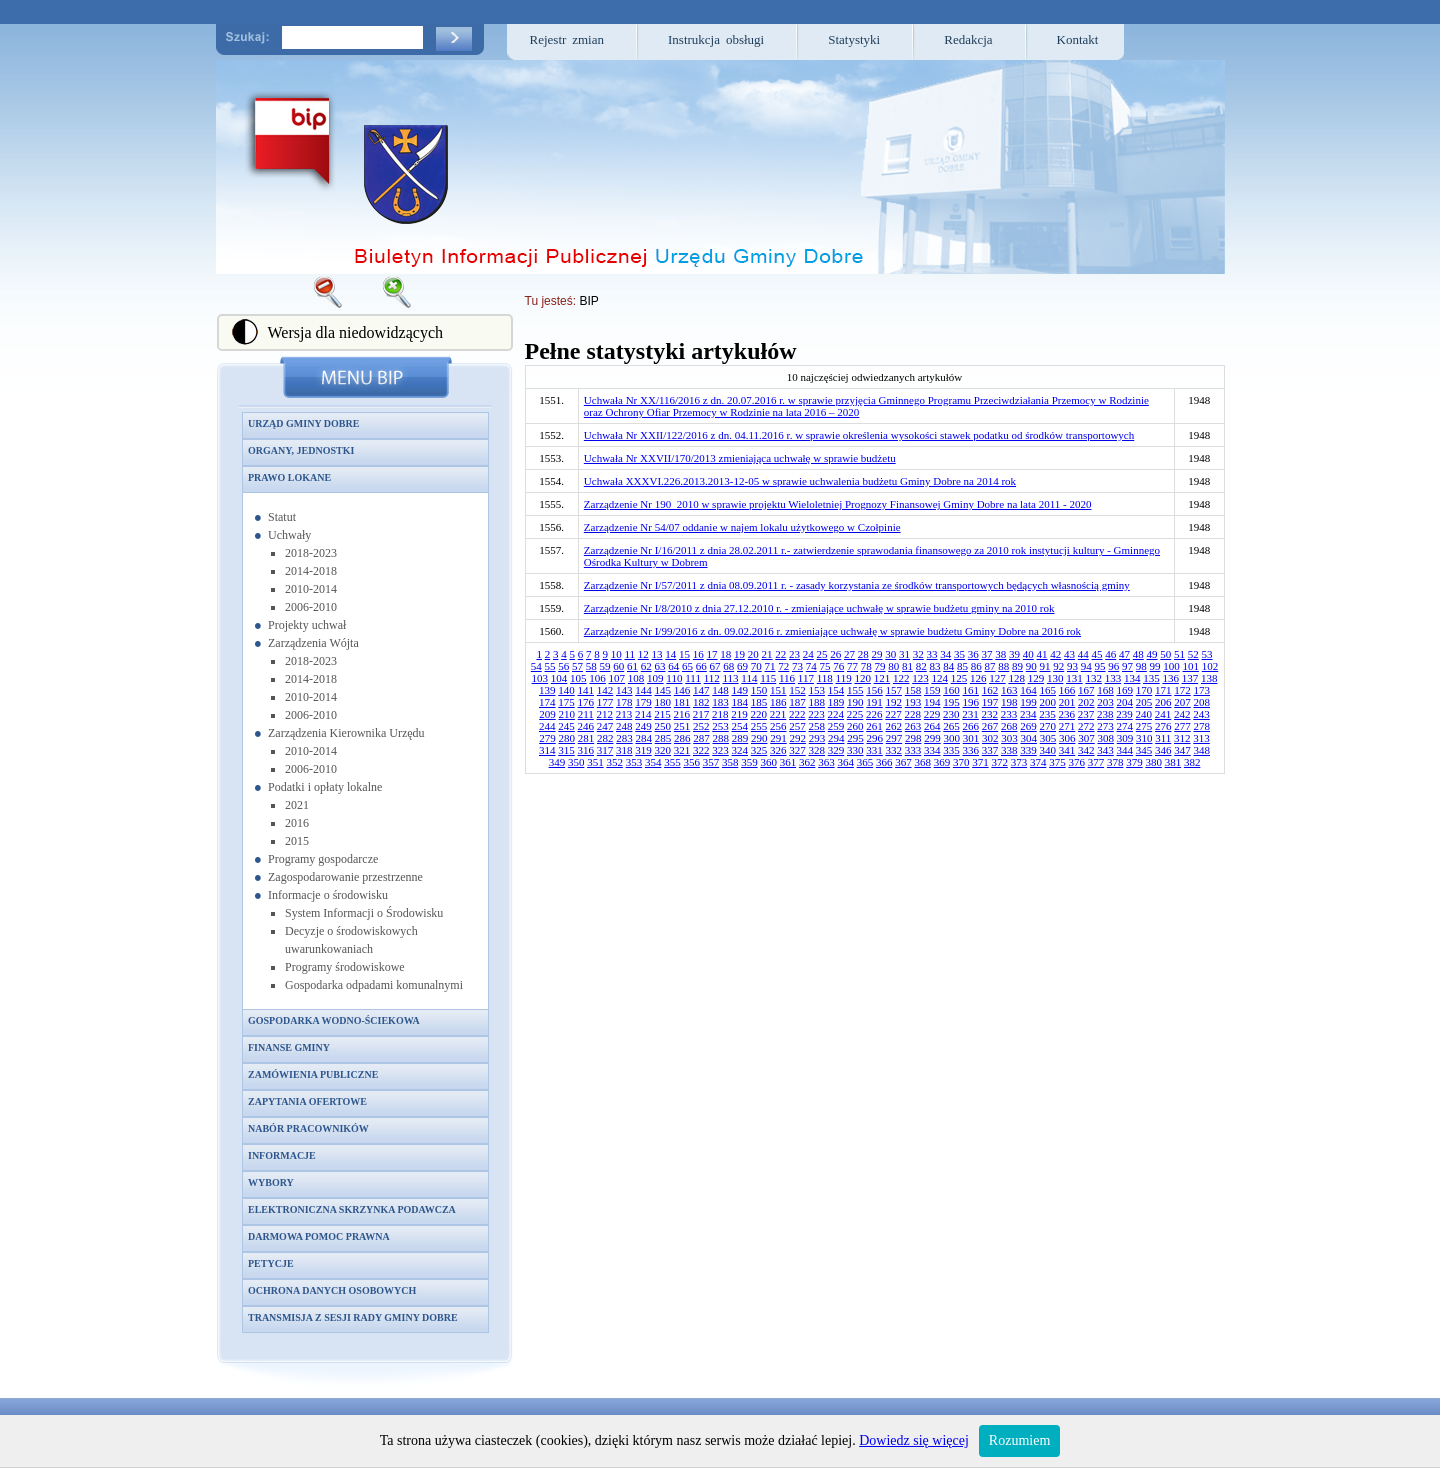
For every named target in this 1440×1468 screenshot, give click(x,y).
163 (1009, 690)
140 (566, 690)
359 (749, 762)
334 (932, 750)
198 (1009, 702)
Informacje (282, 1155)
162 (990, 690)
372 (999, 762)
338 (1009, 750)
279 (547, 738)
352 (614, 762)
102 (1210, 666)
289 (740, 738)
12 (643, 654)
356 (691, 762)
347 (1182, 750)
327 (797, 750)
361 (788, 762)
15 (684, 654)
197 (990, 702)
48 (1138, 654)
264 (932, 726)
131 (1074, 678)
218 (720, 714)
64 (673, 666)
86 (976, 666)
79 (880, 666)
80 (893, 666)
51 (1179, 654)
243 (1201, 714)
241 (1163, 714)
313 (1201, 738)
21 (767, 654)
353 (634, 762)
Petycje (271, 1263)
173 (1202, 690)
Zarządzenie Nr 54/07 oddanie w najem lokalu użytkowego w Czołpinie (742, 527)
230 (951, 714)
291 (778, 738)
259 (836, 726)
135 (1151, 678)
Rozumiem (1019, 1440)
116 (787, 678)
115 (768, 678)
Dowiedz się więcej (914, 1440)
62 (646, 666)
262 (894, 726)
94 (1086, 666)
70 (756, 666)
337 (990, 750)
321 (682, 750)
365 (865, 762)
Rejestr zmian (567, 39)
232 (990, 714)
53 (1207, 654)
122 (901, 678)
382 (1192, 762)
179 (643, 702)
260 (855, 726)
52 (1193, 654)
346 (1163, 750)
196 (971, 702)
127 (997, 678)
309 (1125, 738)
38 (1000, 654)
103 (540, 678)
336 (971, 750)
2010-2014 (311, 589)
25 (822, 654)
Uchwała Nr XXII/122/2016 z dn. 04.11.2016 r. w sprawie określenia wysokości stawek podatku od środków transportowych (859, 435)
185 (759, 702)
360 (768, 762)
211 (586, 714)
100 (1171, 666)
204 (1125, 702)
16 (698, 654)
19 (739, 654)
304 (1028, 738)
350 (576, 762)
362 (807, 762)
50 (1165, 654)
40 (1028, 654)
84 (948, 666)
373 (1019, 762)
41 (1042, 654)
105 (578, 678)
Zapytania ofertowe (307, 1101)
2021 (297, 805)
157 (894, 690)
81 (907, 666)
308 (1105, 738)
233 (1009, 714)
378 (1115, 762)
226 (874, 714)
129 (1036, 678)
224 (836, 714)
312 (1182, 738)
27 (849, 654)
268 (1009, 726)
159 (932, 690)
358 (730, 762)
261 (874, 726)
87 (990, 666)
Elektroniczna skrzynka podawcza (352, 1209)
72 (783, 666)
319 (643, 750)
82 (921, 666)
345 (1144, 750)
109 (655, 678)
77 (852, 666)
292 (797, 738)
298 (913, 738)
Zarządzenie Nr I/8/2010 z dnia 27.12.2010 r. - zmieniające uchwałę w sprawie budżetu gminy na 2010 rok (819, 608)
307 (1086, 738)
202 (1086, 702)
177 (605, 702)
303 (1009, 738)
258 (817, 726)
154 (836, 690)
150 (759, 690)
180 (663, 702)
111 (693, 678)
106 (597, 678)
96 (1113, 666)
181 (682, 702)
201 (1067, 702)
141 (586, 690)
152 (797, 690)
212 (605, 714)
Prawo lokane (289, 477)
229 (932, 714)
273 (1105, 726)
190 (855, 702)
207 (1182, 702)
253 (720, 726)
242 (1182, 714)
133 (1113, 678)
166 (1067, 690)
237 (1086, 714)
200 (1048, 702)
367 (903, 762)
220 (759, 714)
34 (945, 654)
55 (550, 666)
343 (1105, 750)
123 (920, 678)
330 (855, 750)
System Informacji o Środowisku (364, 913)
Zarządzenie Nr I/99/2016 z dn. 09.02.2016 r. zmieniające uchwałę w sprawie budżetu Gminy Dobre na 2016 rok (832, 631)
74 (811, 666)
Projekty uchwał (307, 625)
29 (877, 654)
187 (797, 702)
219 (739, 714)
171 (1163, 690)
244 (547, 726)
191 (874, 702)
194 (932, 702)
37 (987, 654)
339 (1028, 750)
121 (882, 678)
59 (605, 666)
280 (566, 738)
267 (990, 726)
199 (1028, 702)
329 (836, 750)
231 (970, 714)
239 (1124, 714)
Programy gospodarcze (323, 859)
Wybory (271, 1182)
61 (632, 666)
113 (730, 678)
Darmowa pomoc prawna (319, 1236)
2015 (297, 841)
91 (1045, 666)
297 (894, 738)
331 (874, 750)
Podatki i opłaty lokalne (325, 787)
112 (712, 678)
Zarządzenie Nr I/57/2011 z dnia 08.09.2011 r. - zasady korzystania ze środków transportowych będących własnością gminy (857, 585)
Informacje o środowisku (328, 895)
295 (855, 738)
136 (1170, 678)
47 (1124, 654)
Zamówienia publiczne (313, 1074)
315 (566, 750)
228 (913, 714)
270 (1048, 726)
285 (663, 738)
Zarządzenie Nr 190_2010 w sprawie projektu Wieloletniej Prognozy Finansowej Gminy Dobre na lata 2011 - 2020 (838, 504)
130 (1055, 678)
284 (643, 738)
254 (740, 726)
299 (932, 738)
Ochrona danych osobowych (332, 1290)
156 (874, 690)
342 (1086, 750)
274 (1125, 726)
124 (939, 678)
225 (855, 714)
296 (874, 738)
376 (1076, 762)
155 (855, 690)
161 (971, 690)
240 (1144, 714)
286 (682, 738)
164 (1028, 690)
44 (1083, 654)
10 (616, 654)
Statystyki (854, 39)
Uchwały (289, 535)
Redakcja (968, 39)
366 (884, 762)
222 (797, 714)
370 (961, 762)
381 (1173, 762)
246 (586, 726)
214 (643, 714)
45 (1097, 654)
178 (624, 702)
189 (836, 702)
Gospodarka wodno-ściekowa (334, 1020)
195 (951, 702)
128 (1016, 678)
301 (971, 738)
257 (797, 726)
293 (817, 738)
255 (759, 726)
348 (1202, 750)
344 (1125, 750)
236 (1067, 714)
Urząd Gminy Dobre (303, 423)
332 (894, 750)
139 (547, 690)
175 (566, 702)
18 (725, 654)
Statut (282, 517)
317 (605, 750)
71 (770, 666)
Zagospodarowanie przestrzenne (345, 877)
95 (1100, 666)
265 (951, 726)
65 (687, 666)
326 (778, 750)
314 (547, 750)
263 (913, 726)
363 (826, 762)
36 (973, 654)
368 (922, 762)
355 (672, 762)
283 (624, 738)
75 (825, 666)
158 (913, 690)
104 (559, 678)
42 (1055, 654)
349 (557, 762)
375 (1057, 762)
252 (701, 726)
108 (636, 678)
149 (740, 690)
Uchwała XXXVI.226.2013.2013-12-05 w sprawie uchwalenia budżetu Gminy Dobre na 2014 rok (800, 481)
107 (617, 678)
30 (890, 654)
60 (618, 666)
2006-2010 (311, 607)
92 (1058, 666)
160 (951, 690)
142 (605, 690)
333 (913, 750)
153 (817, 690)
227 (893, 714)
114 (749, 678)
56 (563, 666)
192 (894, 702)
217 (701, 714)
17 (712, 654)
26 (835, 654)
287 (701, 738)
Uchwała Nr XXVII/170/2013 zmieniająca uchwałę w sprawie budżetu (740, 458)
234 (1028, 714)
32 (918, 654)
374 (1038, 762)
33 (932, 654)
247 (605, 726)
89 (1017, 666)
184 (740, 702)
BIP (588, 301)
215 (662, 714)
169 (1125, 690)
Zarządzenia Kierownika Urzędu (346, 733)
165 (1048, 690)
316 (586, 750)
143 (624, 690)
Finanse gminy (289, 1047)
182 (701, 702)
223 (816, 714)
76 (838, 666)
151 (778, 690)
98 (1141, 666)
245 (566, 726)
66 (701, 666)
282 (605, 738)
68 (728, 666)
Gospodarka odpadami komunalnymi (374, 985)
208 (1202, 702)
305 (1048, 738)
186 (778, 702)
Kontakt (1078, 39)
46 (1110, 654)
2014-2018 (311, 571)
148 (720, 690)
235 (1047, 714)
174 (547, 702)
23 (794, 654)
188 (817, 702)
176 (586, 702)
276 (1163, 726)
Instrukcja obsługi (716, 39)
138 (1209, 678)
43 (1069, 654)
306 (1067, 738)
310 (1144, 738)
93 (1072, 666)
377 (1096, 762)
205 (1144, 702)
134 (1132, 678)
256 (778, 726)
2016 (297, 823)
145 (663, 690)
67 (715, 666)
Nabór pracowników (308, 1128)
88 (1003, 666)
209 (547, 714)
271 (1067, 726)
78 (866, 666)
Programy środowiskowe (345, 967)
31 (904, 654)
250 (663, 726)
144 (643, 690)
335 (951, 750)
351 (595, 762)
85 (962, 666)
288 (720, 738)
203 (1105, 702)
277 (1182, 726)
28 (863, 654)
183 (720, 702)
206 (1163, 702)
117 (806, 678)
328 (817, 750)
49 (1152, 654)
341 (1067, 750)
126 (978, 678)
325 (759, 750)
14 (670, 654)
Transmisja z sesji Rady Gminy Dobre (353, 1317)
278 (1202, 726)
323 (720, 750)
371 (980, 762)
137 (1190, 678)
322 (701, 750)
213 (624, 714)
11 (629, 654)
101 (1191, 666)
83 (935, 666)
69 (742, 666)
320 (663, 750)
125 (959, 678)
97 (1127, 666)
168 (1105, 690)
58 (591, 666)
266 (971, 726)
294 (836, 738)
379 (1134, 762)
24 (808, 654)
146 (682, 690)
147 (701, 690)
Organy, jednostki (301, 450)
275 (1144, 726)
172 (1182, 690)
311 (1163, 738)
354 (653, 762)
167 (1086, 690)
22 (780, 654)
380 (1153, 762)
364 (845, 762)
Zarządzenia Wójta (313, 643)
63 (660, 666)
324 (740, 750)
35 (959, 654)
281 (586, 738)
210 (566, 714)
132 (1093, 678)
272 (1086, 726)
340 (1048, 750)
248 (624, 726)
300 (951, 738)
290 (759, 738)
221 (778, 714)
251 (682, 726)
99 (1155, 666)
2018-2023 (311, 553)
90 (1031, 666)
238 (1105, 714)
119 (844, 678)
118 (825, 678)
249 (643, 726)
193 (913, 702)
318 (624, 750)
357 (711, 762)
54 (536, 666)
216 (682, 714)
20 (753, 654)
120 (862, 678)
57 (577, 666)
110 (674, 678)
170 (1144, 690)
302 (990, 738)
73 (797, 666)
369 (942, 762)
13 (657, 654)
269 (1028, 726)
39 (1014, 654)
